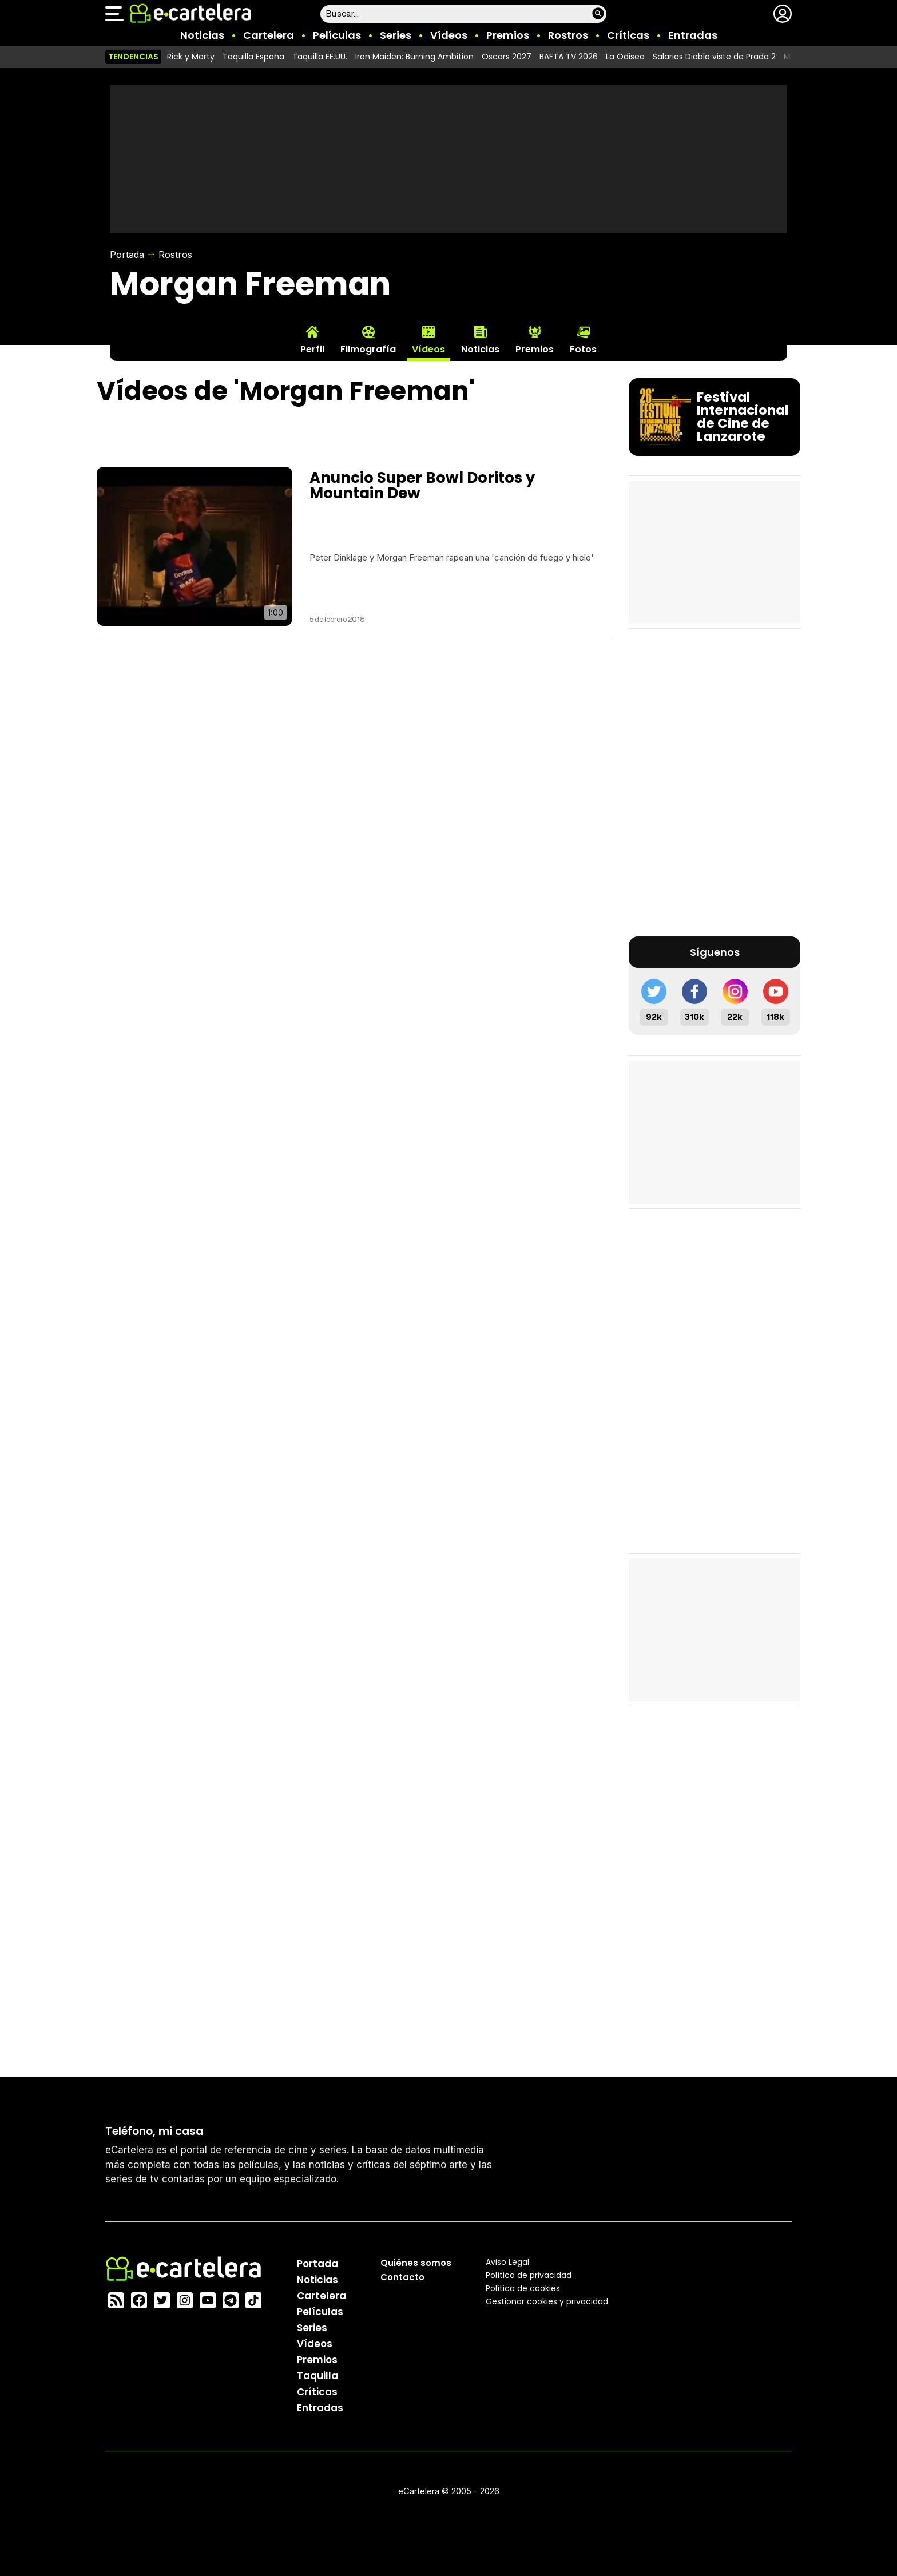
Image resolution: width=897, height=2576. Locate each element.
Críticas (628, 35)
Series (395, 35)
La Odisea (625, 56)
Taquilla (317, 2375)
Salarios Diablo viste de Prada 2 (714, 56)
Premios (507, 35)
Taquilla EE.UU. (319, 56)
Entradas (692, 35)
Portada (127, 254)
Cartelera (268, 35)
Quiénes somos (415, 2262)
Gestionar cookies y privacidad (547, 2301)
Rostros (568, 35)
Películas (337, 35)
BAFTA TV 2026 (568, 56)
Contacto (402, 2277)
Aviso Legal (507, 2261)
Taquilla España (253, 56)
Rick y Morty (191, 56)
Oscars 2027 (506, 56)
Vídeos (448, 35)
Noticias (202, 35)
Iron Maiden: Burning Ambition (414, 56)
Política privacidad (528, 2274)
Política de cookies (523, 2287)
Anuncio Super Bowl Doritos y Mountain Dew (422, 485)
